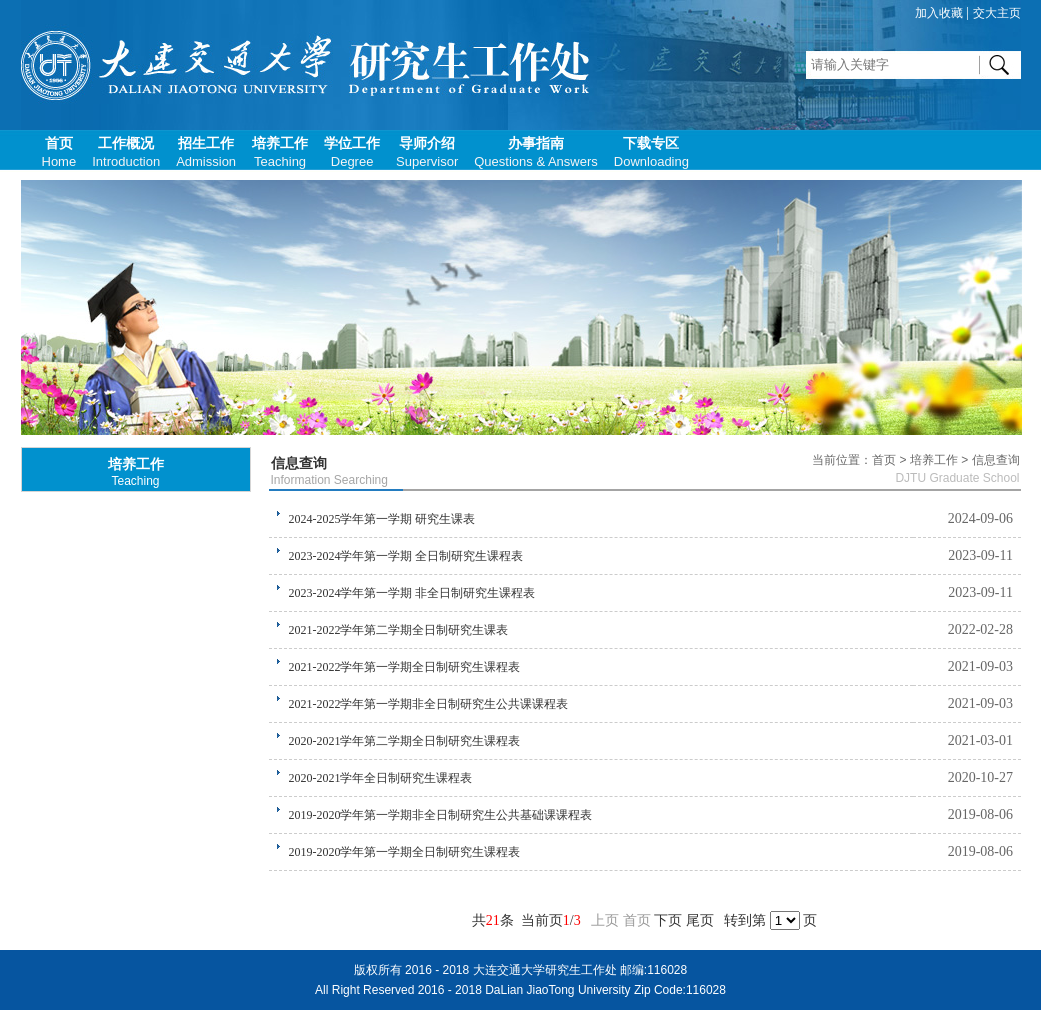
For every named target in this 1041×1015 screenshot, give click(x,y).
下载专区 (651, 152)
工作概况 (126, 152)
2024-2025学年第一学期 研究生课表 (382, 519)
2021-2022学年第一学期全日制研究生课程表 (405, 667)
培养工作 (280, 152)
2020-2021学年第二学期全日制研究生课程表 (405, 741)
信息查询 (299, 463)
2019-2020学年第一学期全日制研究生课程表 (405, 852)
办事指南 (536, 152)
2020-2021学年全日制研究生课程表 (381, 778)
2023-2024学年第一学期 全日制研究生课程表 (406, 556)
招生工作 (206, 152)
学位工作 (352, 152)
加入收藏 (939, 13)
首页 (59, 152)
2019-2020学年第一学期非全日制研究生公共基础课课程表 (441, 815)
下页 (668, 920)
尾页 (700, 920)
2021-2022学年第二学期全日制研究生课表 (399, 630)
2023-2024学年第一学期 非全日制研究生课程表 (412, 593)
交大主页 (997, 13)
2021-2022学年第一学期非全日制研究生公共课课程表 (429, 704)
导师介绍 (427, 152)
